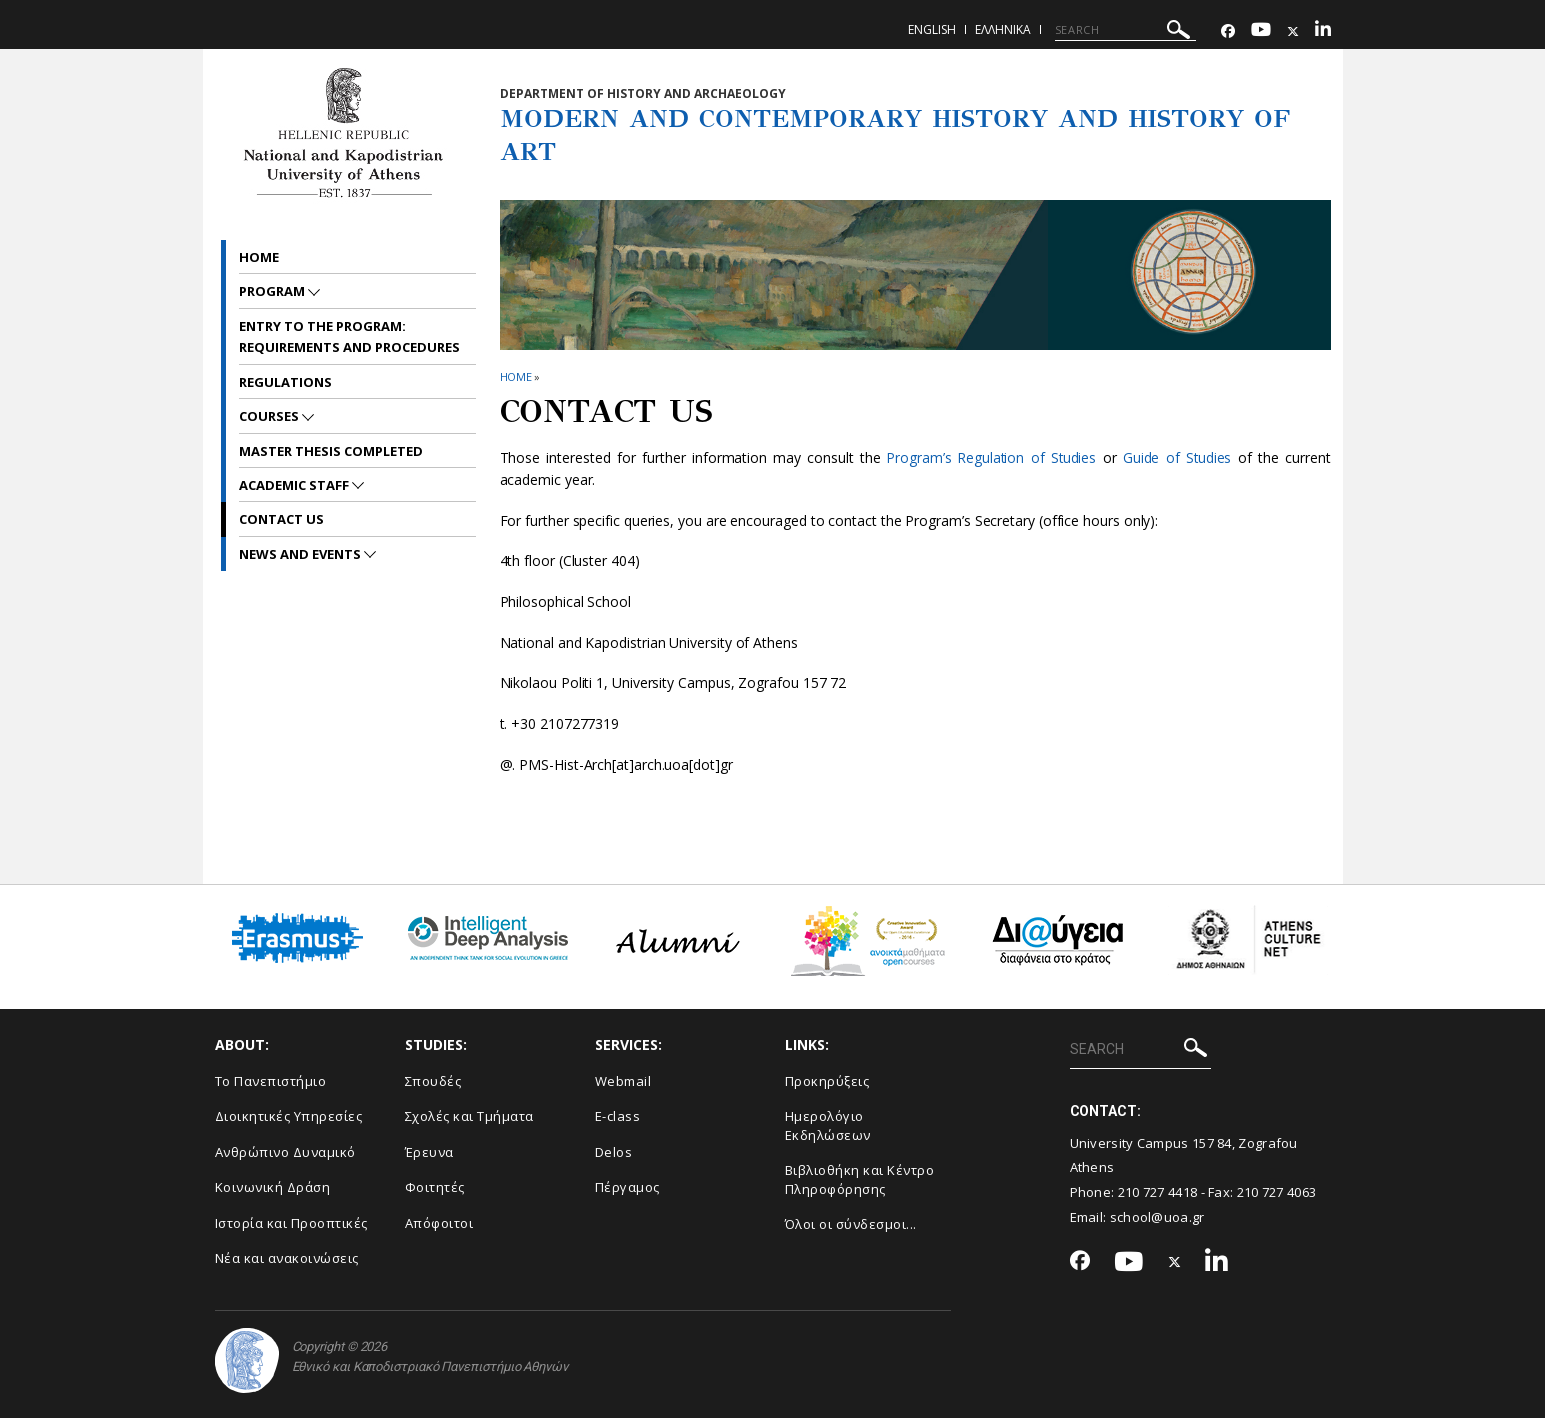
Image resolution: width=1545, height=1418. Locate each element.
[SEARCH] (1125, 30)
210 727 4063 (1277, 1192)
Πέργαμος (627, 1187)
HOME (516, 376)
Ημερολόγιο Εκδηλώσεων (828, 1125)
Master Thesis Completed (331, 451)
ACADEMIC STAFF (295, 485)
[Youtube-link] (1261, 31)
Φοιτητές (435, 1187)
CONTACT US (281, 519)
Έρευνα (429, 1152)
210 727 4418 (1158, 1192)
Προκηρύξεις (827, 1081)
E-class (618, 1116)
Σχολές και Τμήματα (469, 1116)
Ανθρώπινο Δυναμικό (285, 1152)
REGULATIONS (285, 382)
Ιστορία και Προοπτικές (291, 1223)
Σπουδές (433, 1081)
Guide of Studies (1177, 457)
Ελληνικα (1003, 29)
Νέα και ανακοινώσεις (287, 1258)
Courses (270, 416)
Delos (614, 1152)
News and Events (301, 554)
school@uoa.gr (1157, 1217)
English (932, 29)
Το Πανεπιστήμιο (271, 1081)
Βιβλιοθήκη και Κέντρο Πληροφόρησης (860, 1179)
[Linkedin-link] (1323, 31)
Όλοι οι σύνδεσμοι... (851, 1224)
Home (259, 257)
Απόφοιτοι (439, 1223)
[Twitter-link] (1293, 31)
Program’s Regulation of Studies (991, 457)
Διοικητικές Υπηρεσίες (289, 1116)
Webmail (623, 1081)
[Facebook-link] (1228, 31)
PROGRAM (273, 291)
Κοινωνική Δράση (273, 1187)
